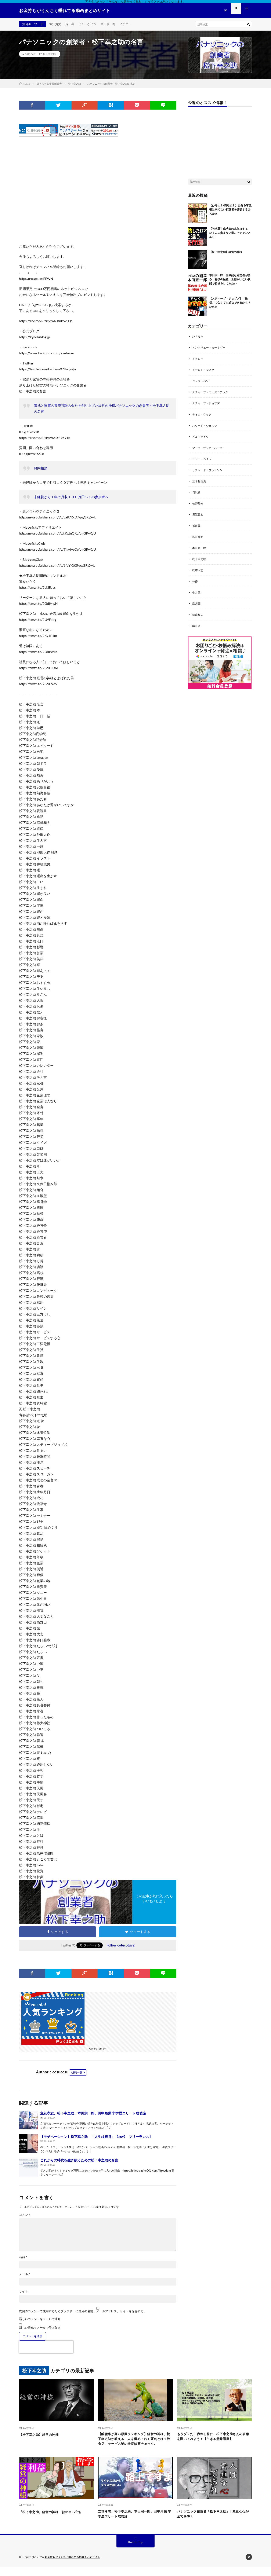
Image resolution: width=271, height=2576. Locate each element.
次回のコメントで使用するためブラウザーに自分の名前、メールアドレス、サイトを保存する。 (83, 2311)
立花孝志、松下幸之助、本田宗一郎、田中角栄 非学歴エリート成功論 (93, 2113)
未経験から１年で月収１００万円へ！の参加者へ (71, 497)
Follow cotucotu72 (120, 1945)
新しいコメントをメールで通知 (40, 2319)
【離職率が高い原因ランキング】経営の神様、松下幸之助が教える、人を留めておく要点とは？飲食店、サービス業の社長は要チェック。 (135, 2443)
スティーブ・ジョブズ (207, 402)
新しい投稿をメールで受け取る (40, 2327)
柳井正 (196, 589)
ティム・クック (202, 413)
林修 (195, 578)
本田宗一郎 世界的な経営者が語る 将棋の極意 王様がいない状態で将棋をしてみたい (229, 279)
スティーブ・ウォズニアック (211, 391)
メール (24, 2274)
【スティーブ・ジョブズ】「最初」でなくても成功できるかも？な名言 (229, 302)
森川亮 (196, 600)
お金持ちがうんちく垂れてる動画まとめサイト (75, 2566)
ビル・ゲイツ (87, 24)
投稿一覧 (76, 2072)
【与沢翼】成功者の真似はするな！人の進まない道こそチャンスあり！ (229, 233)
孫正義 (69, 24)
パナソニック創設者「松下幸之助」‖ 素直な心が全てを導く (213, 2522)
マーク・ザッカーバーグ (208, 446)
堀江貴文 (55, 24)
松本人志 (198, 567)
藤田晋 (196, 622)
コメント (25, 2214)
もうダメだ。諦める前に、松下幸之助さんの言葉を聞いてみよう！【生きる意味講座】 (214, 2440)
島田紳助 (198, 534)
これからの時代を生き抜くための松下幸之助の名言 (79, 2160)
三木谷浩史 (199, 479)
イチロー (125, 24)
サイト (23, 2291)
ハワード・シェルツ (205, 424)
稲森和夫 (198, 611)
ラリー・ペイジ (202, 457)
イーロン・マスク (204, 369)
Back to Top (136, 2551)
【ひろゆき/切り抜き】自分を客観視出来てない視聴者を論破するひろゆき (230, 209)
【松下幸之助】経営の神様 (225, 252)
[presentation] (46, 2347)
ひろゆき (198, 336)
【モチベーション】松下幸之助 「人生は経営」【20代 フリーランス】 (96, 2137)
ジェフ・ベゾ (201, 380)
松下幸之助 (49, 54)
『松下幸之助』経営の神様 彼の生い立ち (56, 2519)
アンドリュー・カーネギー (210, 347)
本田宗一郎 (108, 24)
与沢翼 (196, 490)
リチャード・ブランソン (208, 468)
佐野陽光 (198, 501)
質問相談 (40, 468)
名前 (23, 2257)
